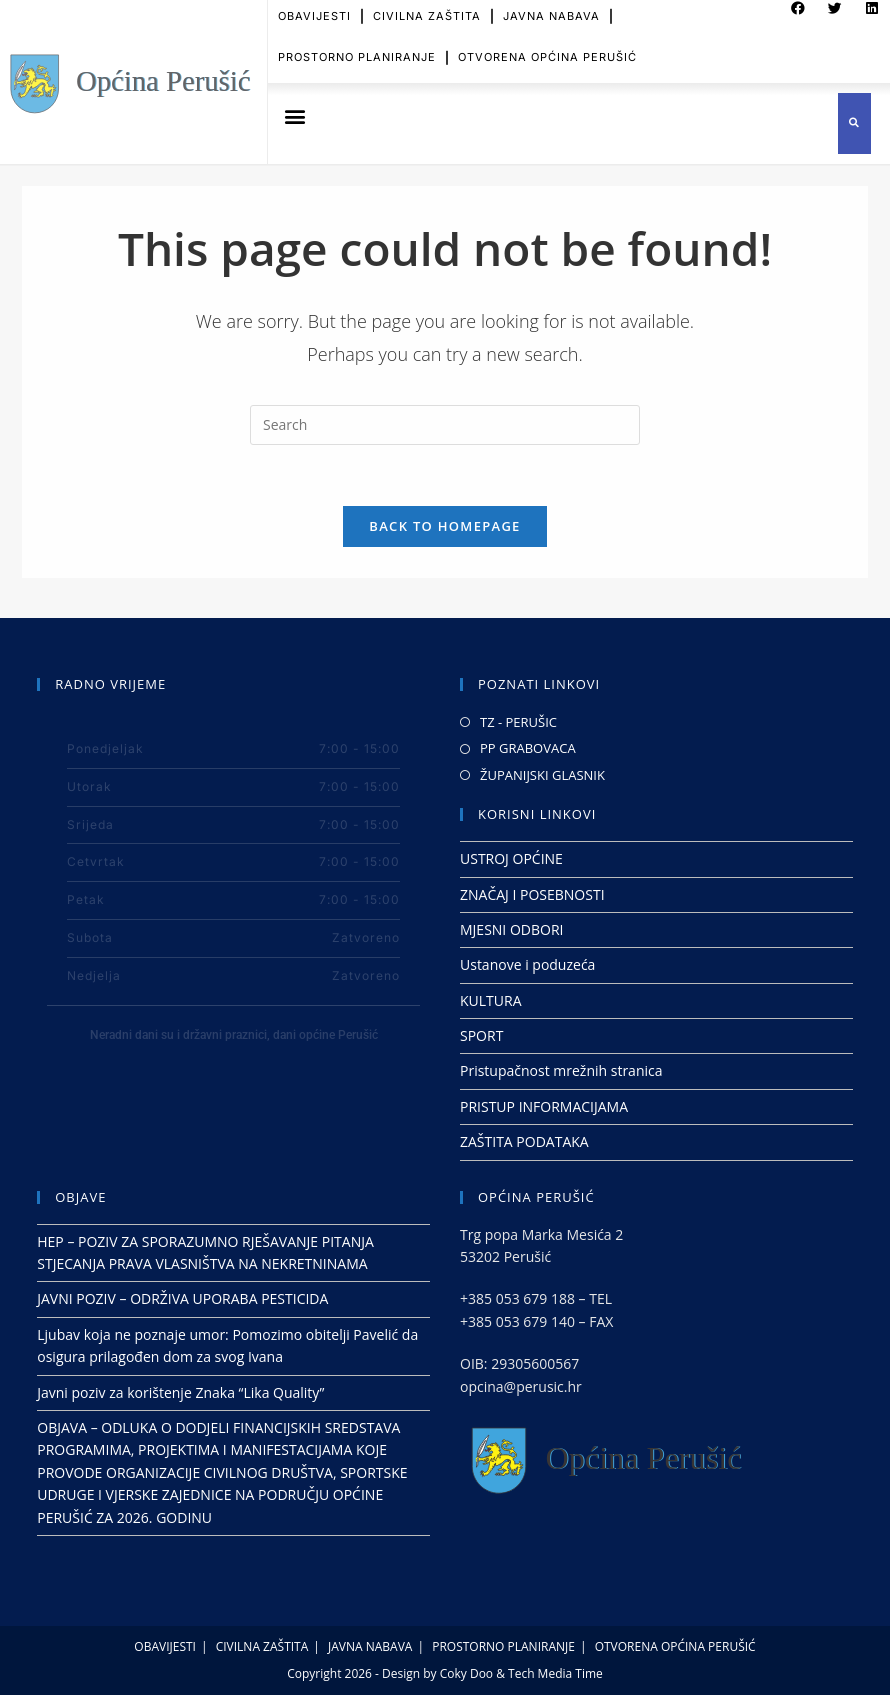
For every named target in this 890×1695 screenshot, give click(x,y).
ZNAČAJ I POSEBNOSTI (532, 894)
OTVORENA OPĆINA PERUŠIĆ (547, 47)
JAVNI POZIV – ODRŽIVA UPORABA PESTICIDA (182, 1298)
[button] (294, 116)
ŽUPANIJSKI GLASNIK (542, 775)
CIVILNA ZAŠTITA (262, 1646)
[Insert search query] (445, 425)
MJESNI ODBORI (511, 929)
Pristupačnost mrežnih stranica (561, 1070)
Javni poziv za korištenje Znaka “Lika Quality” (180, 1392)
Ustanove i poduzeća (527, 964)
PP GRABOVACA (528, 748)
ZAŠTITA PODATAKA (524, 1141)
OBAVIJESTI (165, 1646)
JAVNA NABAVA (370, 1646)
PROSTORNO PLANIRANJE (357, 47)
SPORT (481, 1035)
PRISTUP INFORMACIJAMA (544, 1106)
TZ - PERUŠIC (518, 722)
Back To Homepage (444, 526)
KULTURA (491, 1000)
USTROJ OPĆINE (511, 858)
